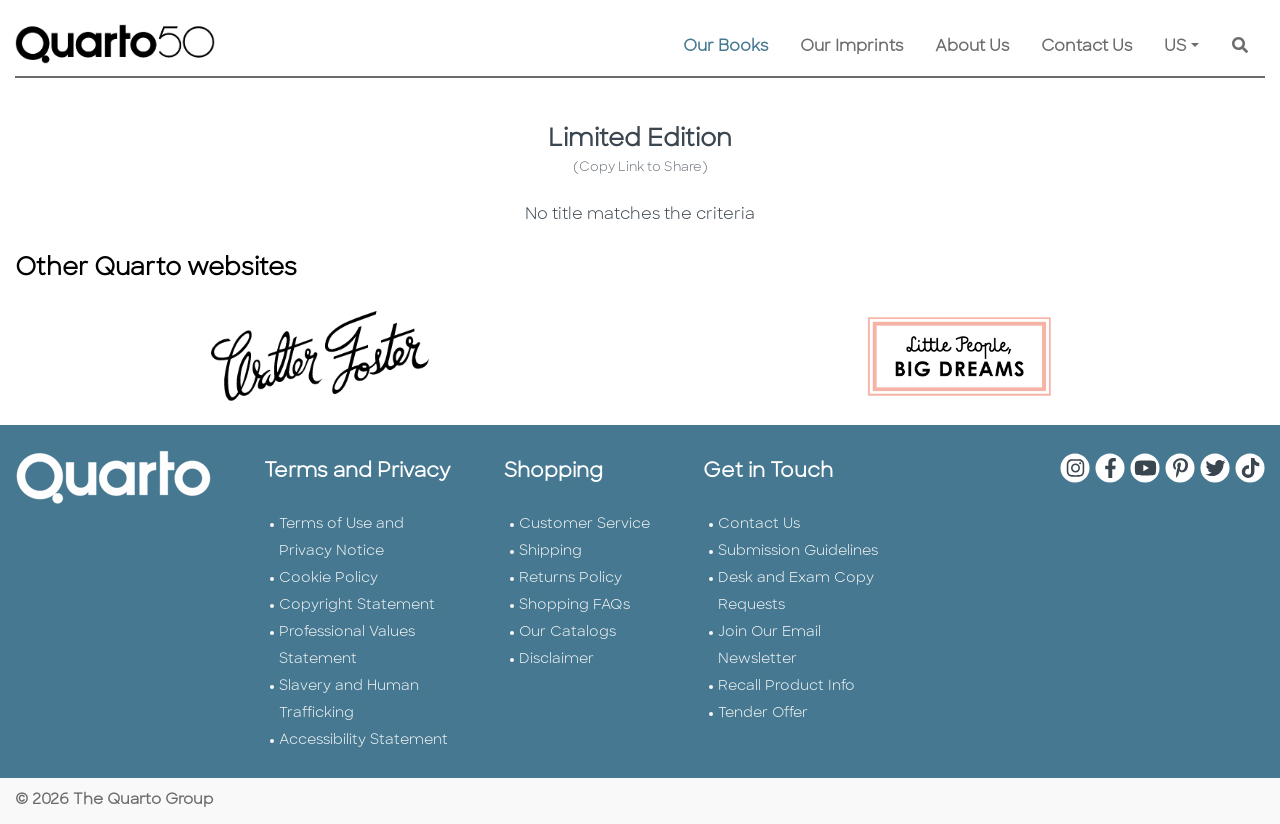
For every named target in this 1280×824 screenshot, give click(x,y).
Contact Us (1086, 47)
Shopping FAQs (574, 605)
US (1175, 47)
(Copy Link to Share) (640, 167)
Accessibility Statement (363, 740)
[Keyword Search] (1240, 47)
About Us (972, 47)
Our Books (725, 47)
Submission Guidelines (798, 551)
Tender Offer (763, 713)
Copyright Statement (357, 605)
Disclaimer (556, 659)
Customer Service (584, 524)
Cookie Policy (328, 578)
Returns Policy (570, 578)
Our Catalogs (567, 632)
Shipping (550, 551)
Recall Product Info (786, 686)
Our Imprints (851, 47)
